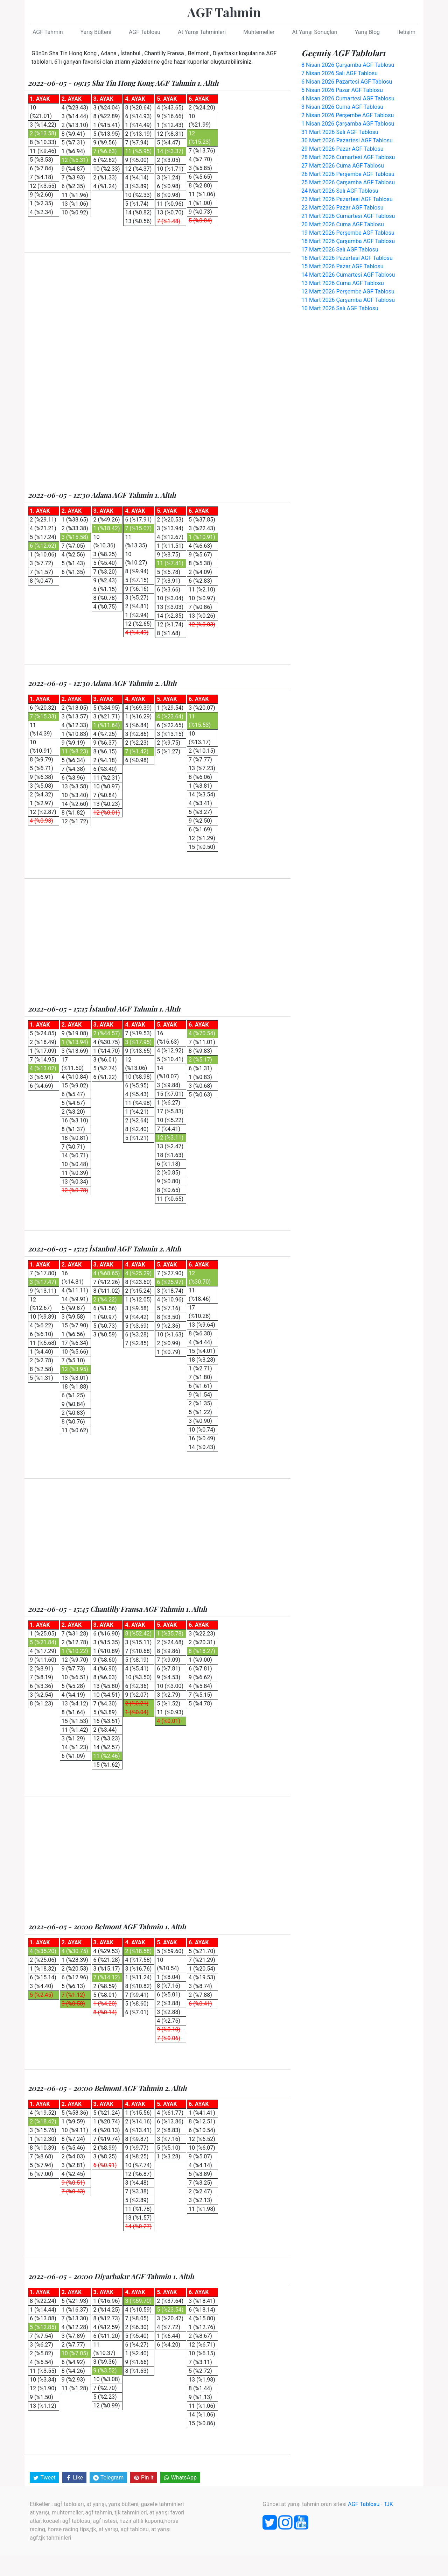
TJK (388, 2504)
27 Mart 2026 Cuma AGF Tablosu (342, 165)
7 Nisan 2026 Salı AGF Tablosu (339, 73)
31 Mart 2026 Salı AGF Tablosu (339, 132)
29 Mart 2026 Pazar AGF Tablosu (342, 149)
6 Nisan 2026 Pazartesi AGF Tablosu (346, 81)
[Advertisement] (157, 316)
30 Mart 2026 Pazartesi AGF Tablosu (347, 140)
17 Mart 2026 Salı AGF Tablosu (339, 249)
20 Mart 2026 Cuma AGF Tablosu (342, 224)
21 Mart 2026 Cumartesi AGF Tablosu (348, 216)
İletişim (406, 32)
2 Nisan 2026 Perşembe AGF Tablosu (347, 115)
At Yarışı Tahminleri (202, 32)
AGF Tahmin (224, 11)
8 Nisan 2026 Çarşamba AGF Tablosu (347, 65)
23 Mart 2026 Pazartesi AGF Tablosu (347, 199)
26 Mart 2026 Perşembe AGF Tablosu (347, 174)
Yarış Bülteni (95, 32)
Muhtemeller (259, 32)
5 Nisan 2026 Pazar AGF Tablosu (342, 90)
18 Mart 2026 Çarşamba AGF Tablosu (348, 241)
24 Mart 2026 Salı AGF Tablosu (339, 190)
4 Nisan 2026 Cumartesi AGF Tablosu (347, 98)
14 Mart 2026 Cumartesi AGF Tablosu (348, 274)
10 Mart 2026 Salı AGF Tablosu (339, 308)
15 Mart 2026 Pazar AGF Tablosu (342, 266)
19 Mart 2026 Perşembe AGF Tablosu (347, 232)
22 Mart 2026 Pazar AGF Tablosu (342, 207)
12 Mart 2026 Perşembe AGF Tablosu (347, 291)
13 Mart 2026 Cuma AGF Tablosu (342, 283)
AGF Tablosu (144, 32)
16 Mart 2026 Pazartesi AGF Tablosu (347, 258)
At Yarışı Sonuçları (314, 32)
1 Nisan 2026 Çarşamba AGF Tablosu (347, 123)
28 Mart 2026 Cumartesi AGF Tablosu (348, 157)
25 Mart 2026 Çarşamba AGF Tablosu (348, 182)
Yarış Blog (367, 32)
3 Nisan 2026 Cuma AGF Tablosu (342, 107)
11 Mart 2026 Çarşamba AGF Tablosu (348, 300)
